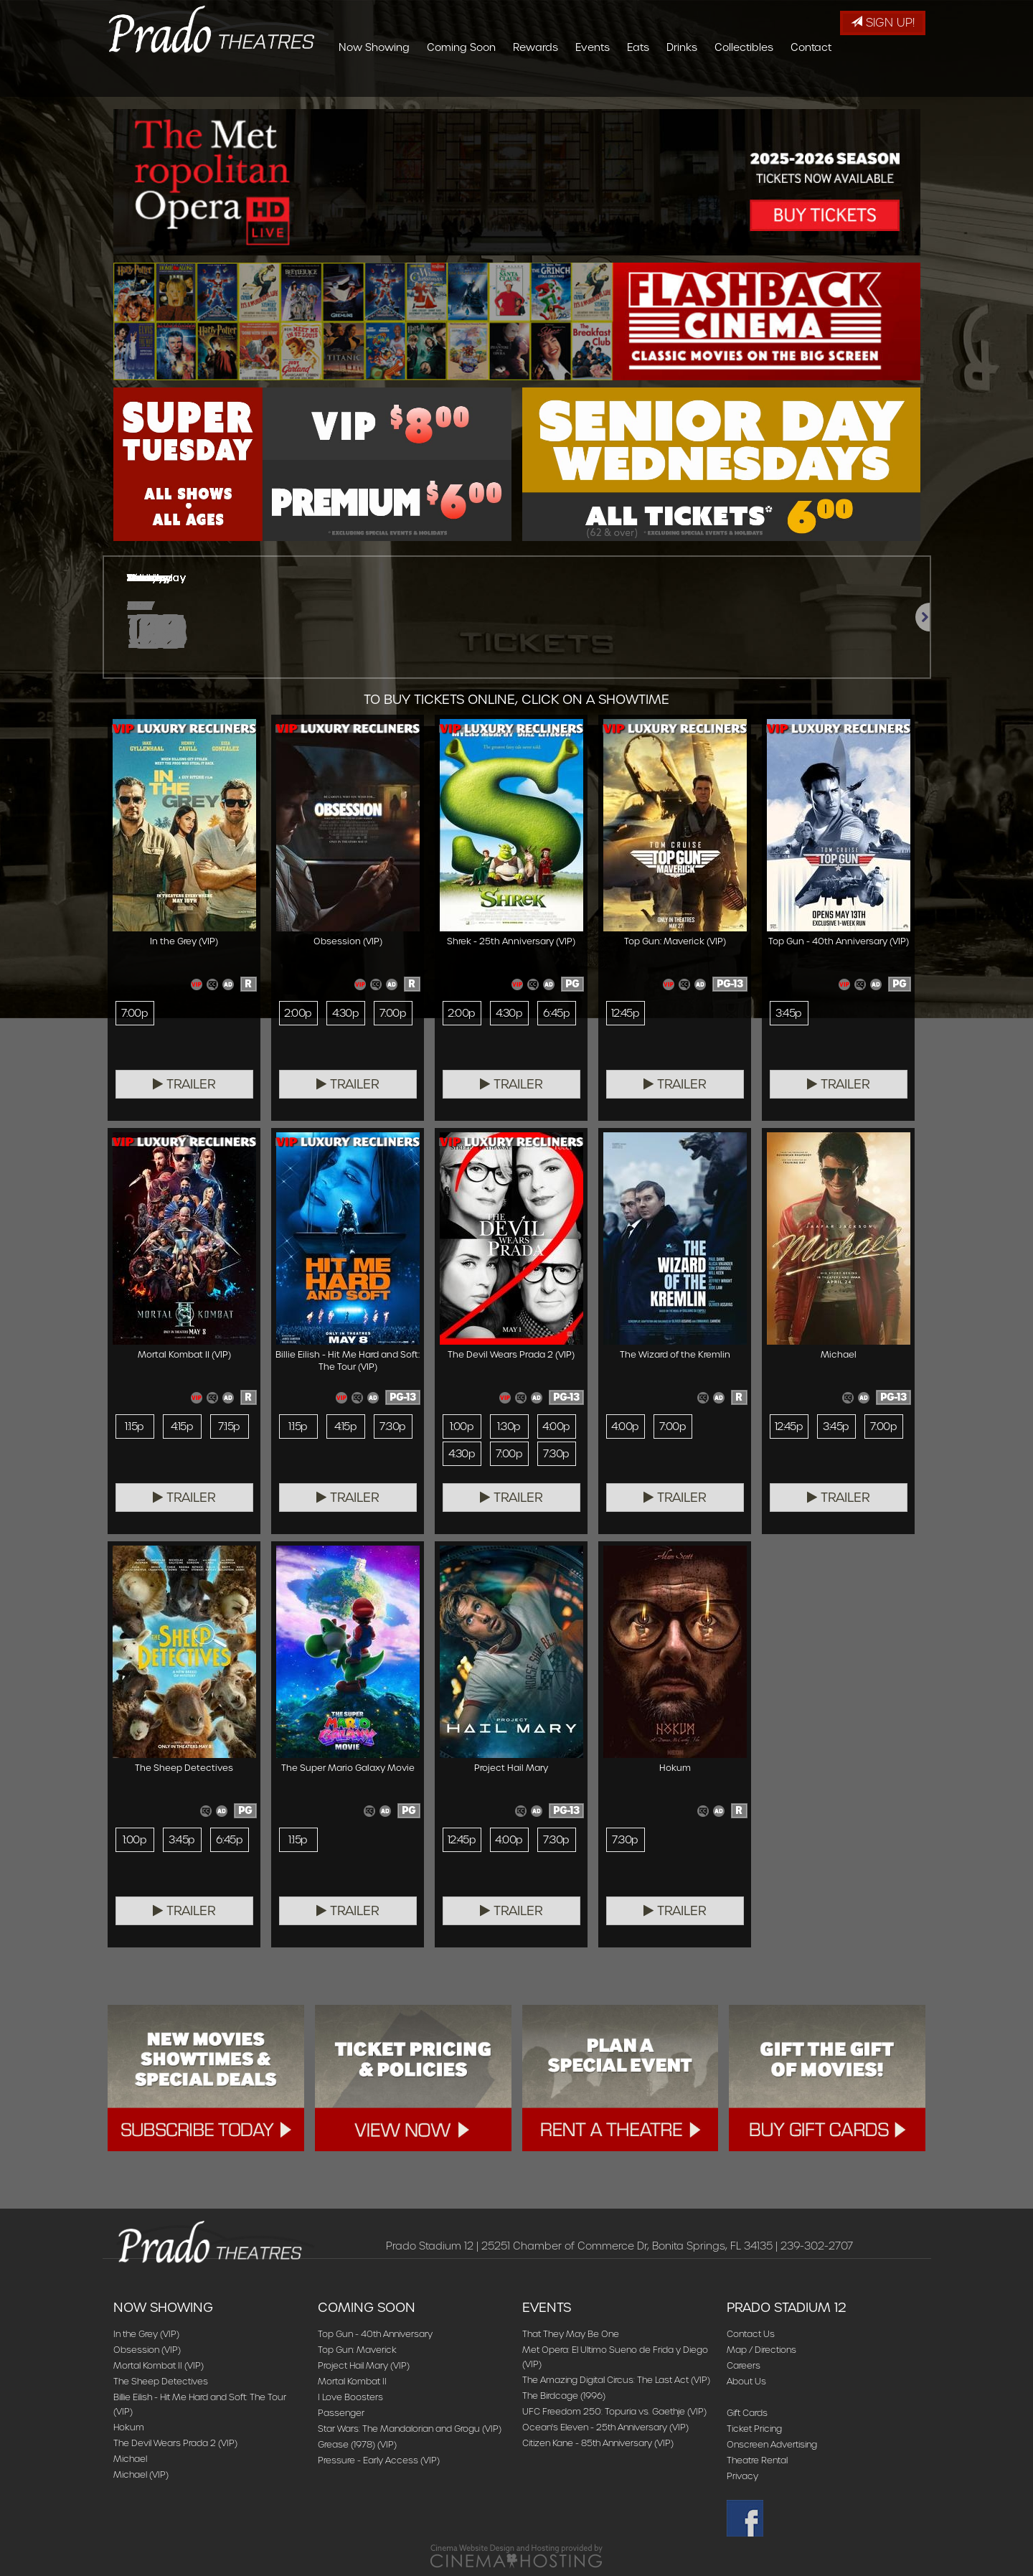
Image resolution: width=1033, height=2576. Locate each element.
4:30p (345, 1013)
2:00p (297, 1013)
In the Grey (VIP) (146, 2334)
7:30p (392, 1426)
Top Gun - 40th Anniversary (375, 2334)
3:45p (788, 1013)
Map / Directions (761, 2350)
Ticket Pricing (754, 2428)
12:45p (625, 1013)
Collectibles (829, 82)
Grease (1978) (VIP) (357, 2444)
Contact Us (751, 2334)
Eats (723, 82)
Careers (743, 2365)
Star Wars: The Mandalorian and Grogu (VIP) (409, 2428)
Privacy (742, 2476)
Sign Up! (883, 22)
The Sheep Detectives (160, 2381)
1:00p (461, 1426)
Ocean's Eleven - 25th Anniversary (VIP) (605, 2427)
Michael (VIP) (141, 2474)
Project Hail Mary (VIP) (364, 2365)
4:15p (182, 1426)
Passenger (341, 2413)
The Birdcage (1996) (563, 2395)
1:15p (134, 1426)
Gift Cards (747, 2413)
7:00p (134, 1013)
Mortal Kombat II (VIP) (158, 2365)
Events (678, 82)
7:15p (229, 1426)
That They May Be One (570, 2334)
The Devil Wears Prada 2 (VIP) (175, 2443)
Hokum (128, 2427)
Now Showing (459, 82)
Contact (896, 82)
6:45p (556, 1013)
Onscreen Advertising (772, 2444)
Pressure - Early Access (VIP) (379, 2460)
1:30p (508, 1426)
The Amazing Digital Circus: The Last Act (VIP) (616, 2380)
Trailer (184, 1084)
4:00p (556, 1426)
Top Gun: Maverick (357, 2350)
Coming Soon (546, 82)
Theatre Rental (757, 2460)
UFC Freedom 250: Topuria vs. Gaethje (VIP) (614, 2411)
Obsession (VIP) (147, 2350)
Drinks (767, 82)
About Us (746, 2381)
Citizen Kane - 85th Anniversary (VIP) (598, 2443)
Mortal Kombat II (352, 2381)
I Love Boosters (350, 2397)
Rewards (620, 82)
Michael (130, 2459)
